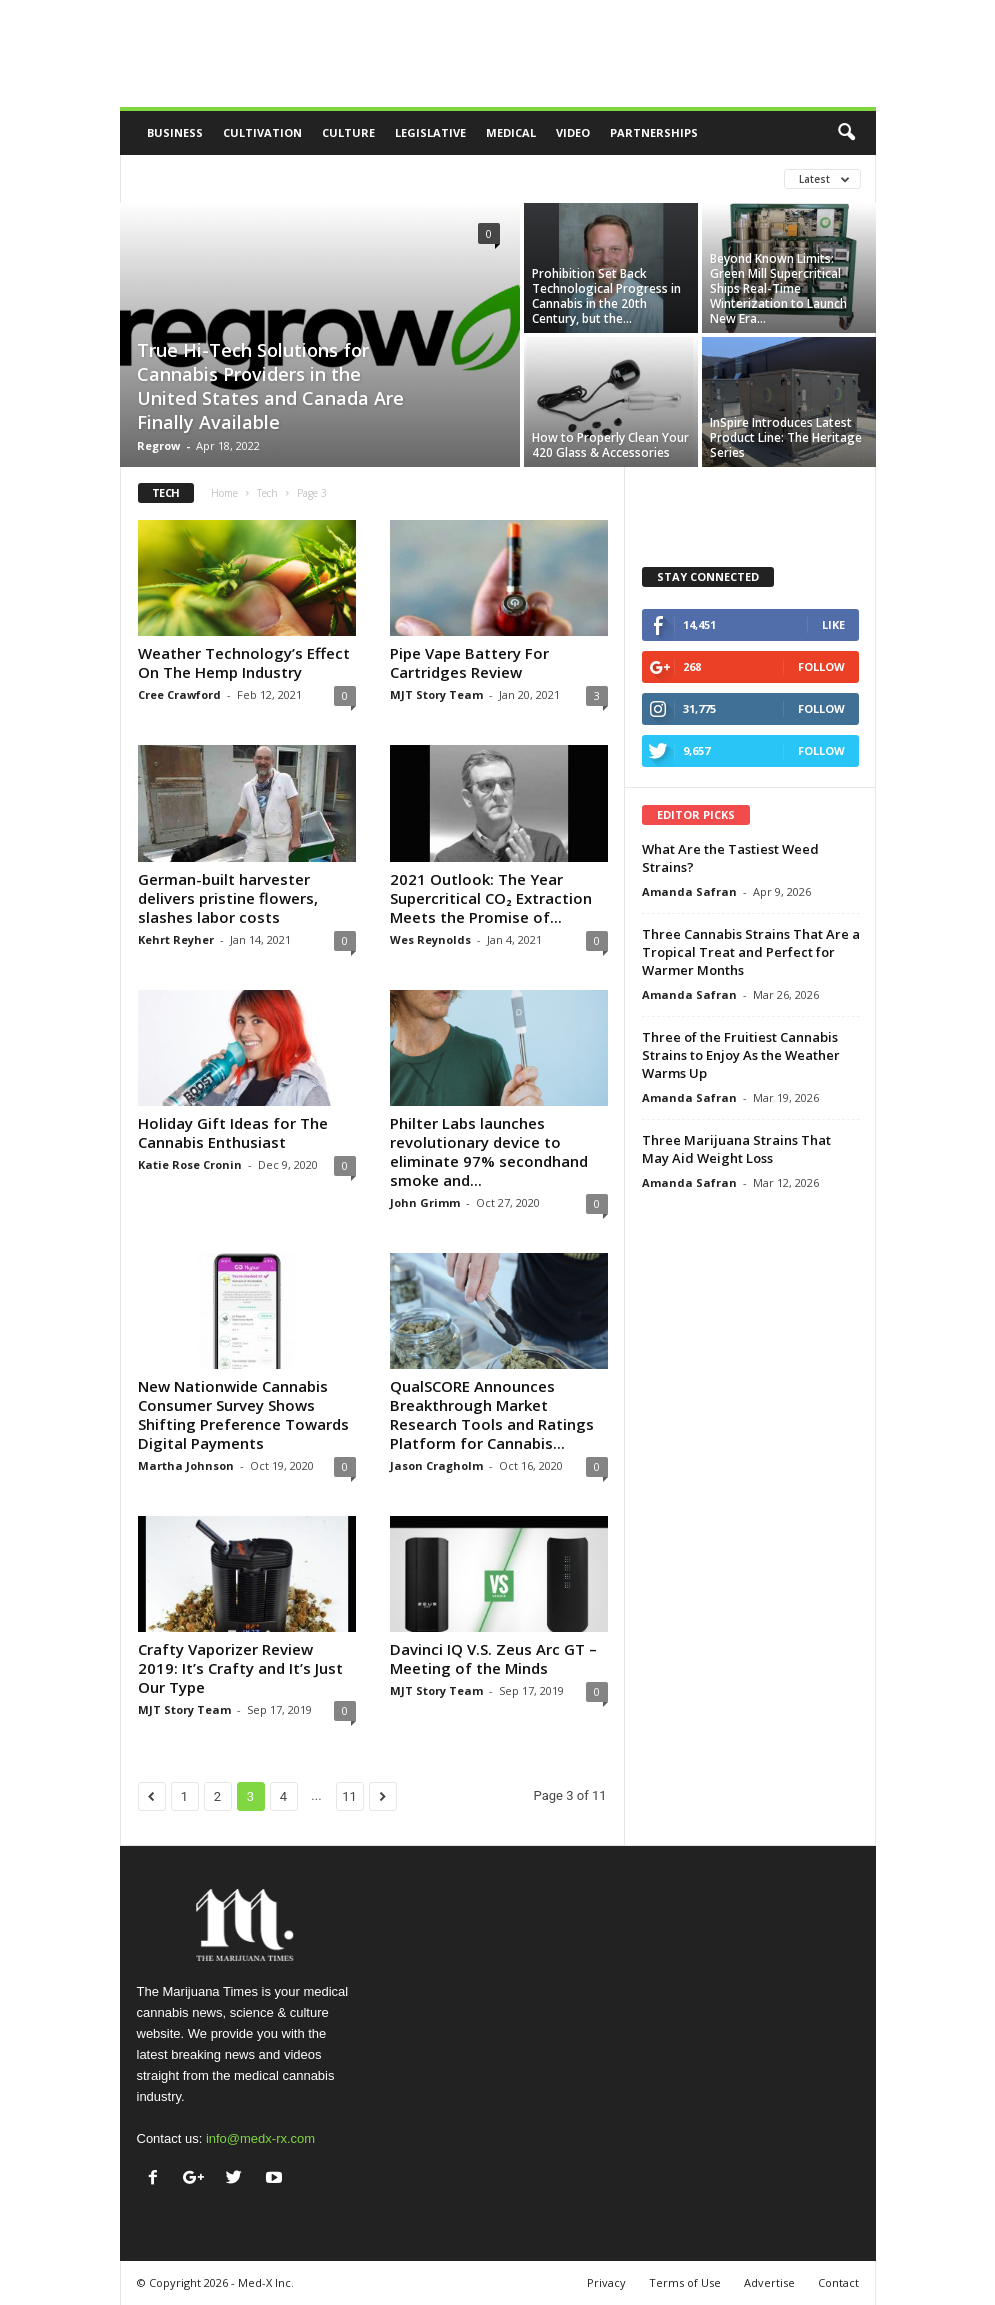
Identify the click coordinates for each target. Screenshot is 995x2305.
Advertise (769, 2282)
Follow (821, 666)
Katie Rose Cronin (190, 1164)
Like (833, 624)
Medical (511, 132)
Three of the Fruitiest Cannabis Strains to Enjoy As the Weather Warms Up (741, 1055)
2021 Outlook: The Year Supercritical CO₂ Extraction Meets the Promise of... (491, 898)
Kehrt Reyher (176, 939)
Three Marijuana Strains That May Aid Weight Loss (736, 1149)
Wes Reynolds (430, 939)
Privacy (606, 2282)
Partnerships (654, 132)
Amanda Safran (689, 891)
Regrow (158, 445)
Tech (267, 493)
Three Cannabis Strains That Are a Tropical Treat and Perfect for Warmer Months (751, 952)
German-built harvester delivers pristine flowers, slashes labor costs (228, 898)
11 (349, 1796)
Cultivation (262, 132)
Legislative (430, 132)
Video (573, 132)
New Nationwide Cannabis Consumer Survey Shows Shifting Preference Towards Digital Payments (243, 1414)
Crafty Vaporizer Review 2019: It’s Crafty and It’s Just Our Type (240, 1668)
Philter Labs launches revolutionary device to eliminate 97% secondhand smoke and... (489, 1151)
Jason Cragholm (436, 1465)
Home (224, 493)
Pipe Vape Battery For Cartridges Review (469, 662)
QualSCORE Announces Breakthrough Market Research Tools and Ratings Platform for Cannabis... (492, 1414)
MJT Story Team (436, 694)
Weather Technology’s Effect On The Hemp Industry (244, 662)
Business (175, 132)
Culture (348, 132)
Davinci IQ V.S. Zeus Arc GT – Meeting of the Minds (493, 1658)
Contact (838, 2282)
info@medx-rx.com (260, 2138)
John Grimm (425, 1202)
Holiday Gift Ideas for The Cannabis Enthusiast (233, 1132)
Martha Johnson (186, 1465)
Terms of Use (685, 2282)
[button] (846, 133)
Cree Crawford (179, 694)
